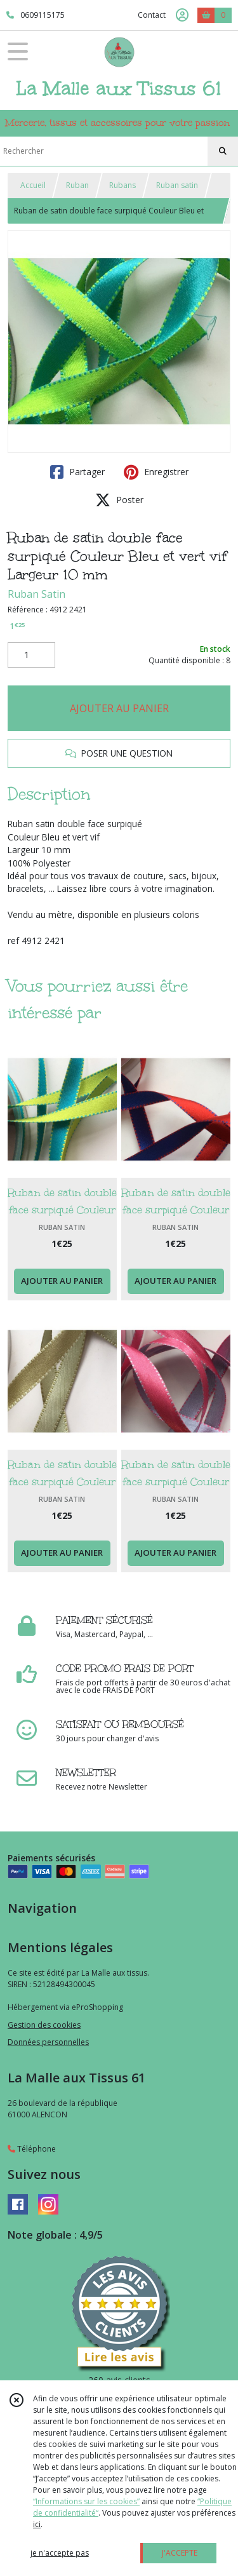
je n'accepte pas (59, 2552)
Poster (119, 500)
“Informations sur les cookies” (86, 2501)
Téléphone (32, 2148)
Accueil (33, 185)
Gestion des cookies (44, 2025)
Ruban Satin (36, 594)
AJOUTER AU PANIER (119, 708)
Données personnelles (48, 2042)
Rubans (122, 185)
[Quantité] (31, 655)
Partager (77, 472)
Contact (152, 15)
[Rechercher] (223, 151)
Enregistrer (156, 472)
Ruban (77, 185)
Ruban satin (177, 185)
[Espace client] (182, 15)
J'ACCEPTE (179, 2552)
